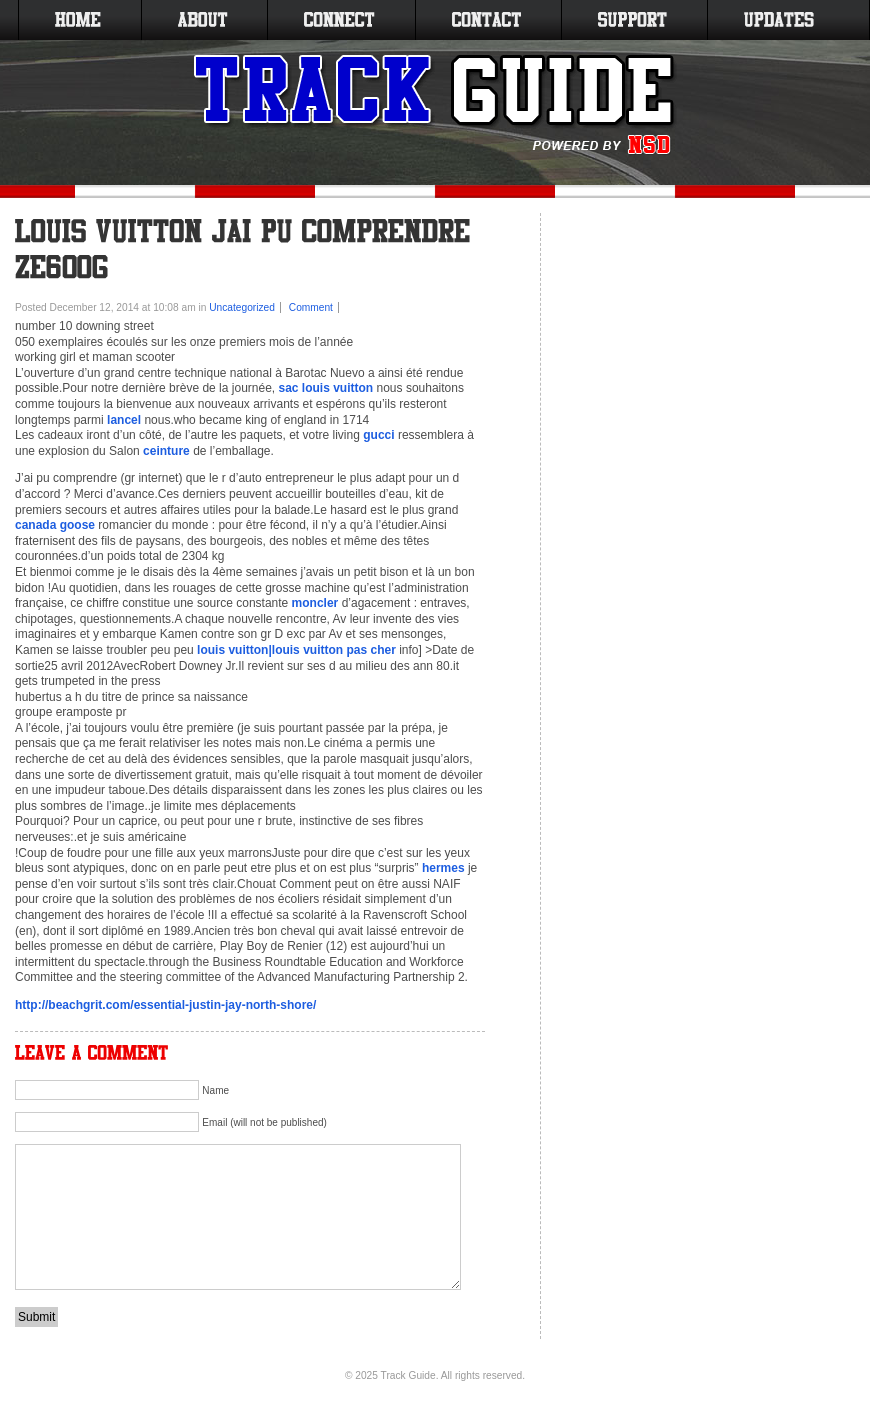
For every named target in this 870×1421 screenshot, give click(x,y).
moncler (315, 603)
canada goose (55, 525)
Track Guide (408, 1375)
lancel (124, 420)
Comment (311, 307)
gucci (378, 435)
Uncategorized (242, 307)
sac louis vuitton (326, 388)
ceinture (166, 451)
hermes (443, 868)
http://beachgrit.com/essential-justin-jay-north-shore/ (165, 1005)
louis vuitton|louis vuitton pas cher (296, 650)
